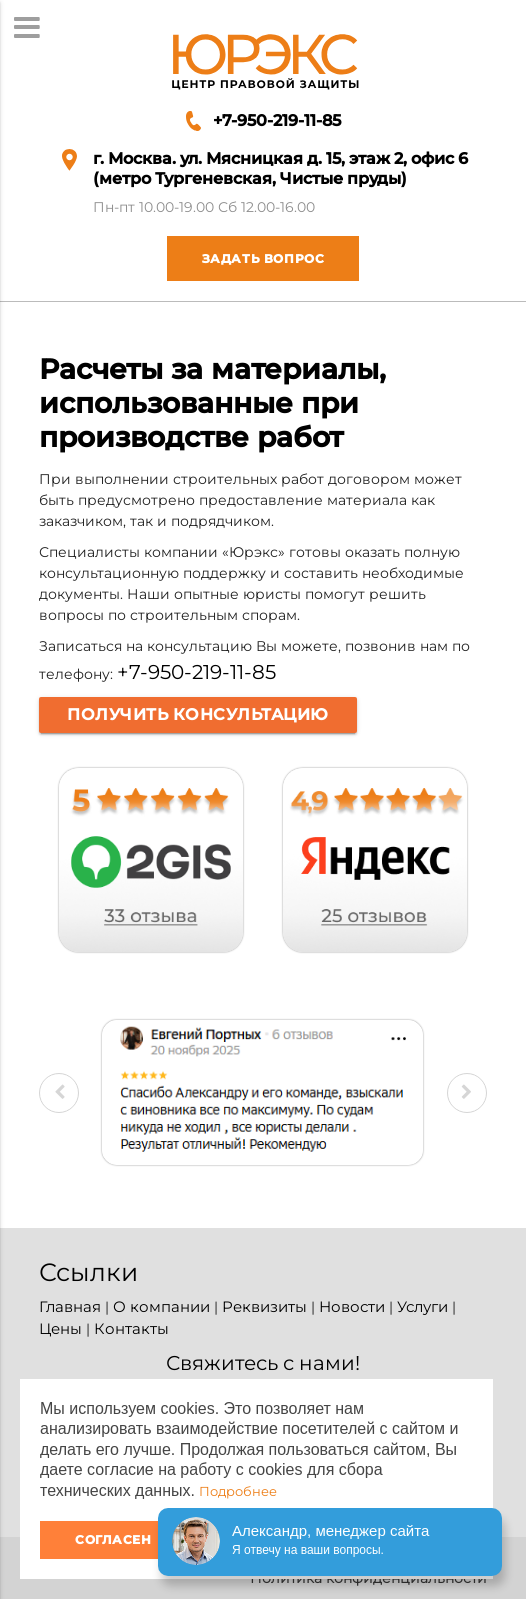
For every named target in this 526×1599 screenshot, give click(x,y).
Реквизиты (264, 1306)
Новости (352, 1306)
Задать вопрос (246, 258)
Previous (59, 1093)
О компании (161, 1306)
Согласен (113, 1539)
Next (467, 1093)
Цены (60, 1328)
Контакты (131, 1328)
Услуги (422, 1306)
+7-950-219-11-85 (277, 120)
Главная (70, 1306)
